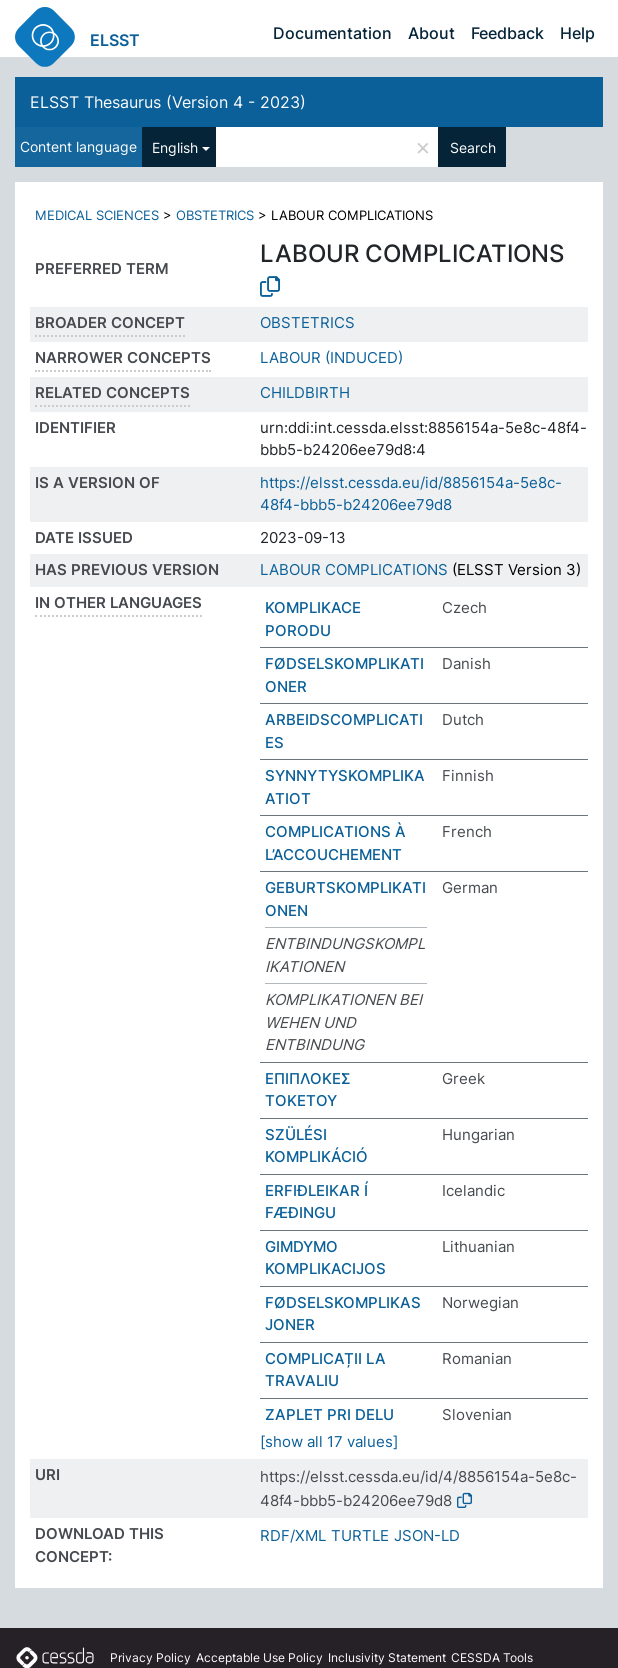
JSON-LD (427, 1535)
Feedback (507, 33)
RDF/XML (293, 1535)
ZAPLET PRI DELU (329, 1414)
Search (473, 147)
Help (577, 33)
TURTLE (360, 1535)
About (431, 33)
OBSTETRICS (215, 215)
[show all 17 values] (329, 1441)
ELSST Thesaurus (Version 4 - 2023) (168, 102)
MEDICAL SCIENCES (97, 215)
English (175, 147)
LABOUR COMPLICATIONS (354, 569)
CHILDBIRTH (305, 392)
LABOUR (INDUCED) (331, 357)
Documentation (332, 33)
